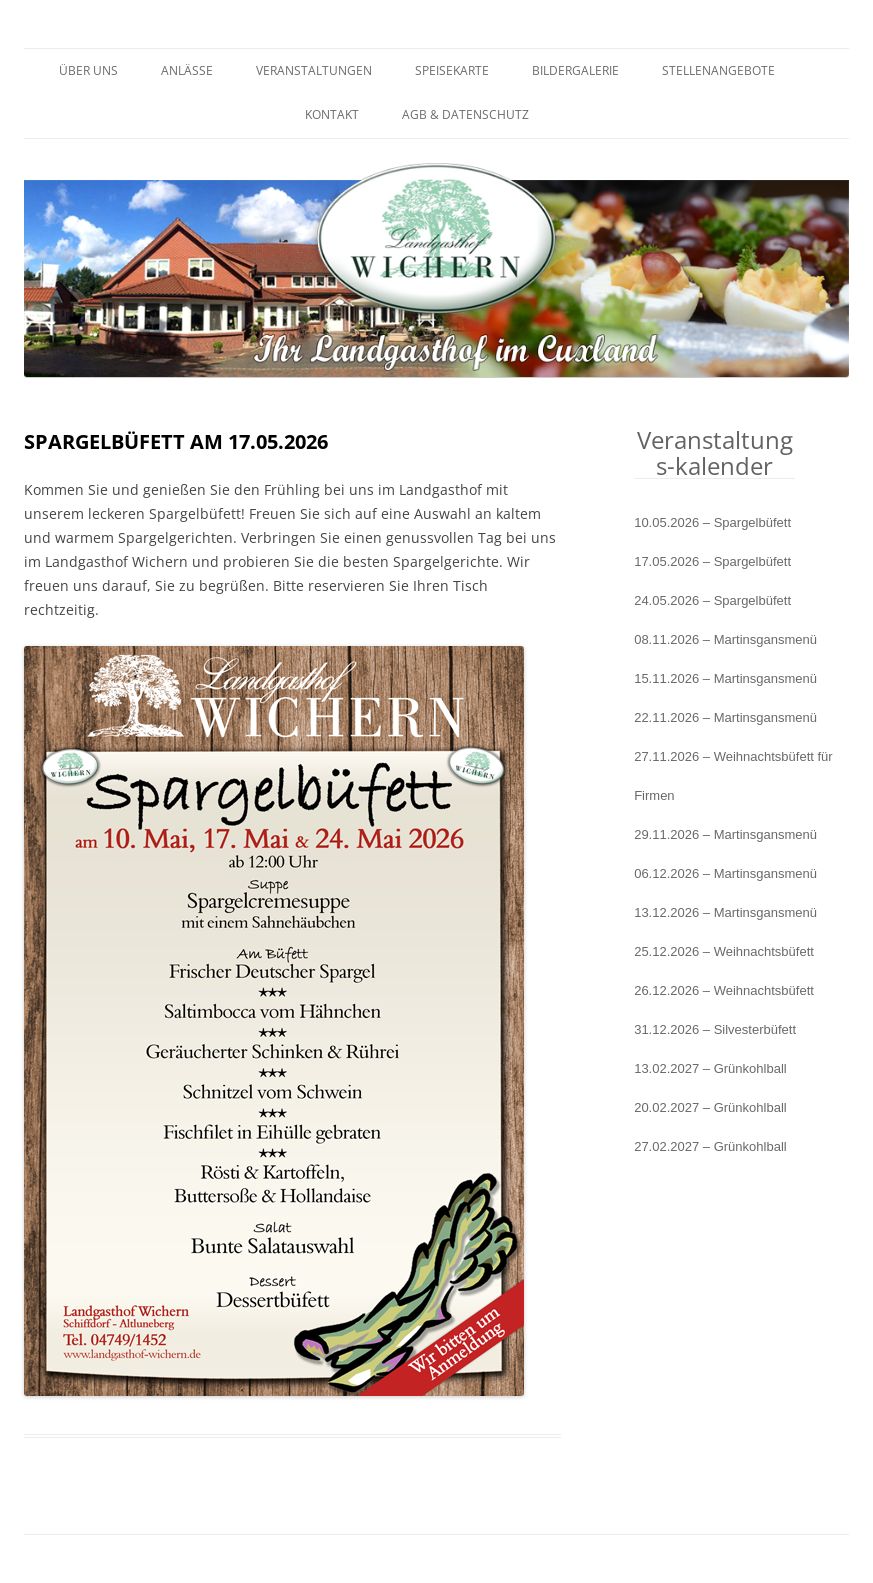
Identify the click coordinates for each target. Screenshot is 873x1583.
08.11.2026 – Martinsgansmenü (725, 639)
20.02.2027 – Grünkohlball (710, 1107)
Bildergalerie (575, 70)
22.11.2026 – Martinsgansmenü (725, 717)
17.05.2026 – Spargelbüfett (712, 561)
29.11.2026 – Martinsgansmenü (725, 834)
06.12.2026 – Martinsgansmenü (725, 873)
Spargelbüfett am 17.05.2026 (176, 441)
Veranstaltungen (314, 70)
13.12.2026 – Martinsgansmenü (725, 912)
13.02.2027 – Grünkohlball (710, 1068)
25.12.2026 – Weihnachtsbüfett (724, 951)
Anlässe (187, 70)
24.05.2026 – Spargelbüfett (712, 600)
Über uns (88, 70)
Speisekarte (452, 70)
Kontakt (332, 114)
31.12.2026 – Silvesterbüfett (715, 1029)
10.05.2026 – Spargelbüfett (712, 522)
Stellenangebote (718, 70)
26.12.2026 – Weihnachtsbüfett (724, 990)
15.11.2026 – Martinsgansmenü (725, 678)
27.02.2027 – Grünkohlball (710, 1146)
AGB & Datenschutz (465, 114)
